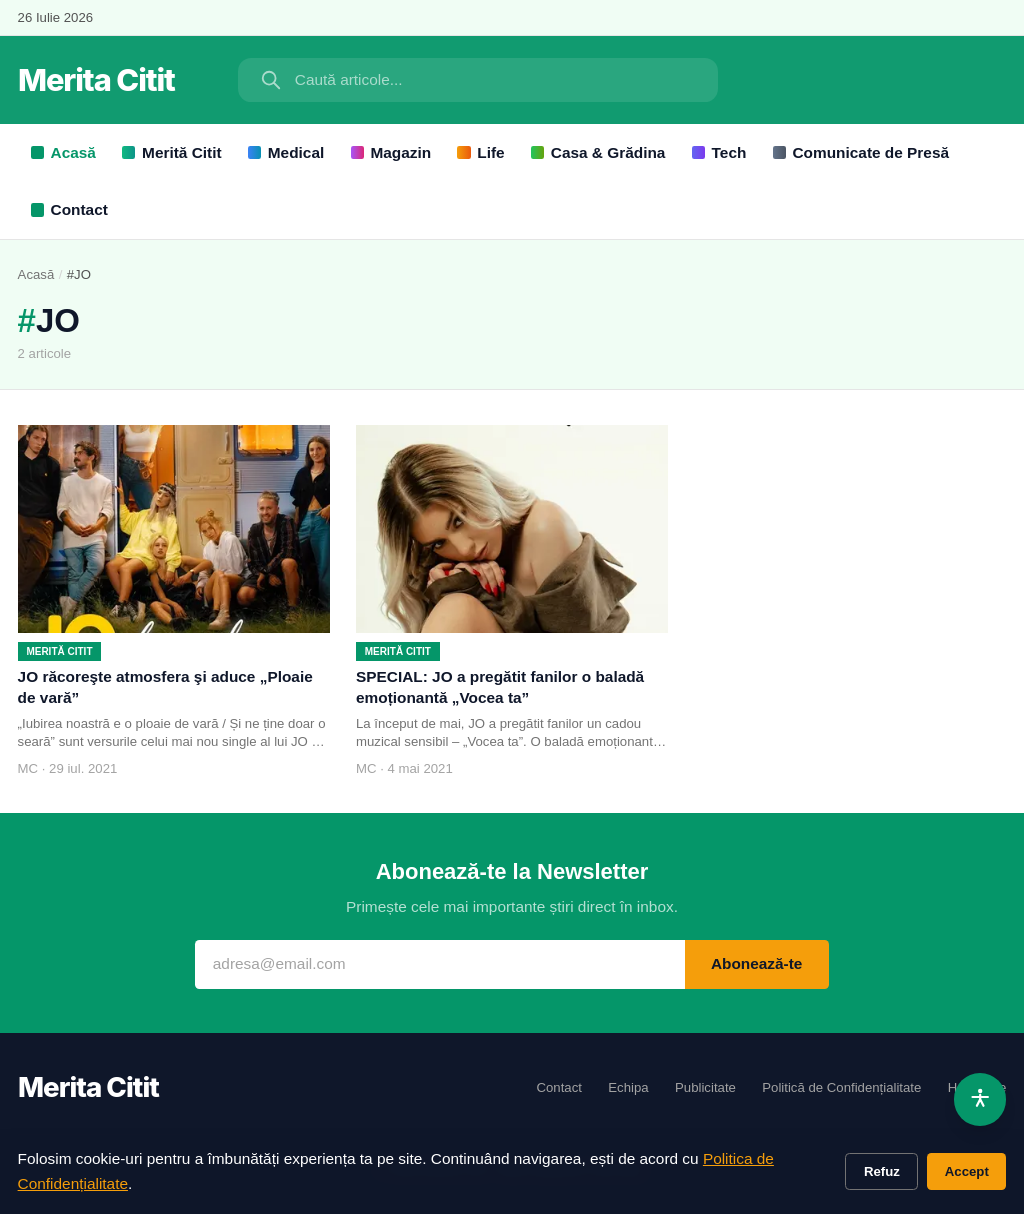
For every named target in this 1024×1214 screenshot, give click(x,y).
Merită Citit (171, 152)
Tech (719, 152)
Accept (967, 1171)
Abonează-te (757, 963)
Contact (69, 209)
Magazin (391, 152)
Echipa (628, 1087)
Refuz (882, 1171)
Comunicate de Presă (861, 152)
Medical (286, 152)
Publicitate (705, 1087)
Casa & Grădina (598, 152)
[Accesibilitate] (980, 1099)
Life (480, 152)
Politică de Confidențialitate (841, 1087)
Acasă (63, 152)
